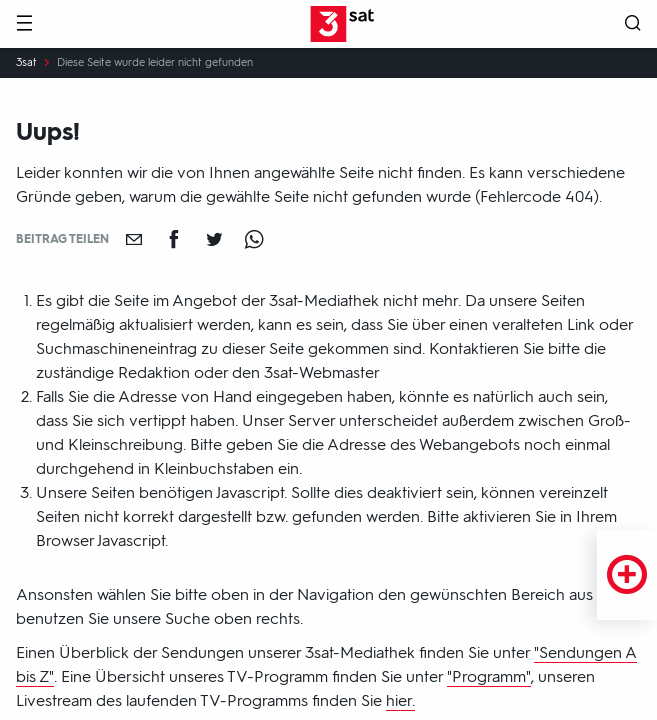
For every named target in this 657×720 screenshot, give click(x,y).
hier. (400, 700)
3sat (26, 63)
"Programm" (489, 676)
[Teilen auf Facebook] (174, 239)
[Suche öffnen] (633, 24)
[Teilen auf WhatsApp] (254, 239)
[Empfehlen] (134, 239)
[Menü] (24, 24)
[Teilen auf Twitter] (214, 239)
